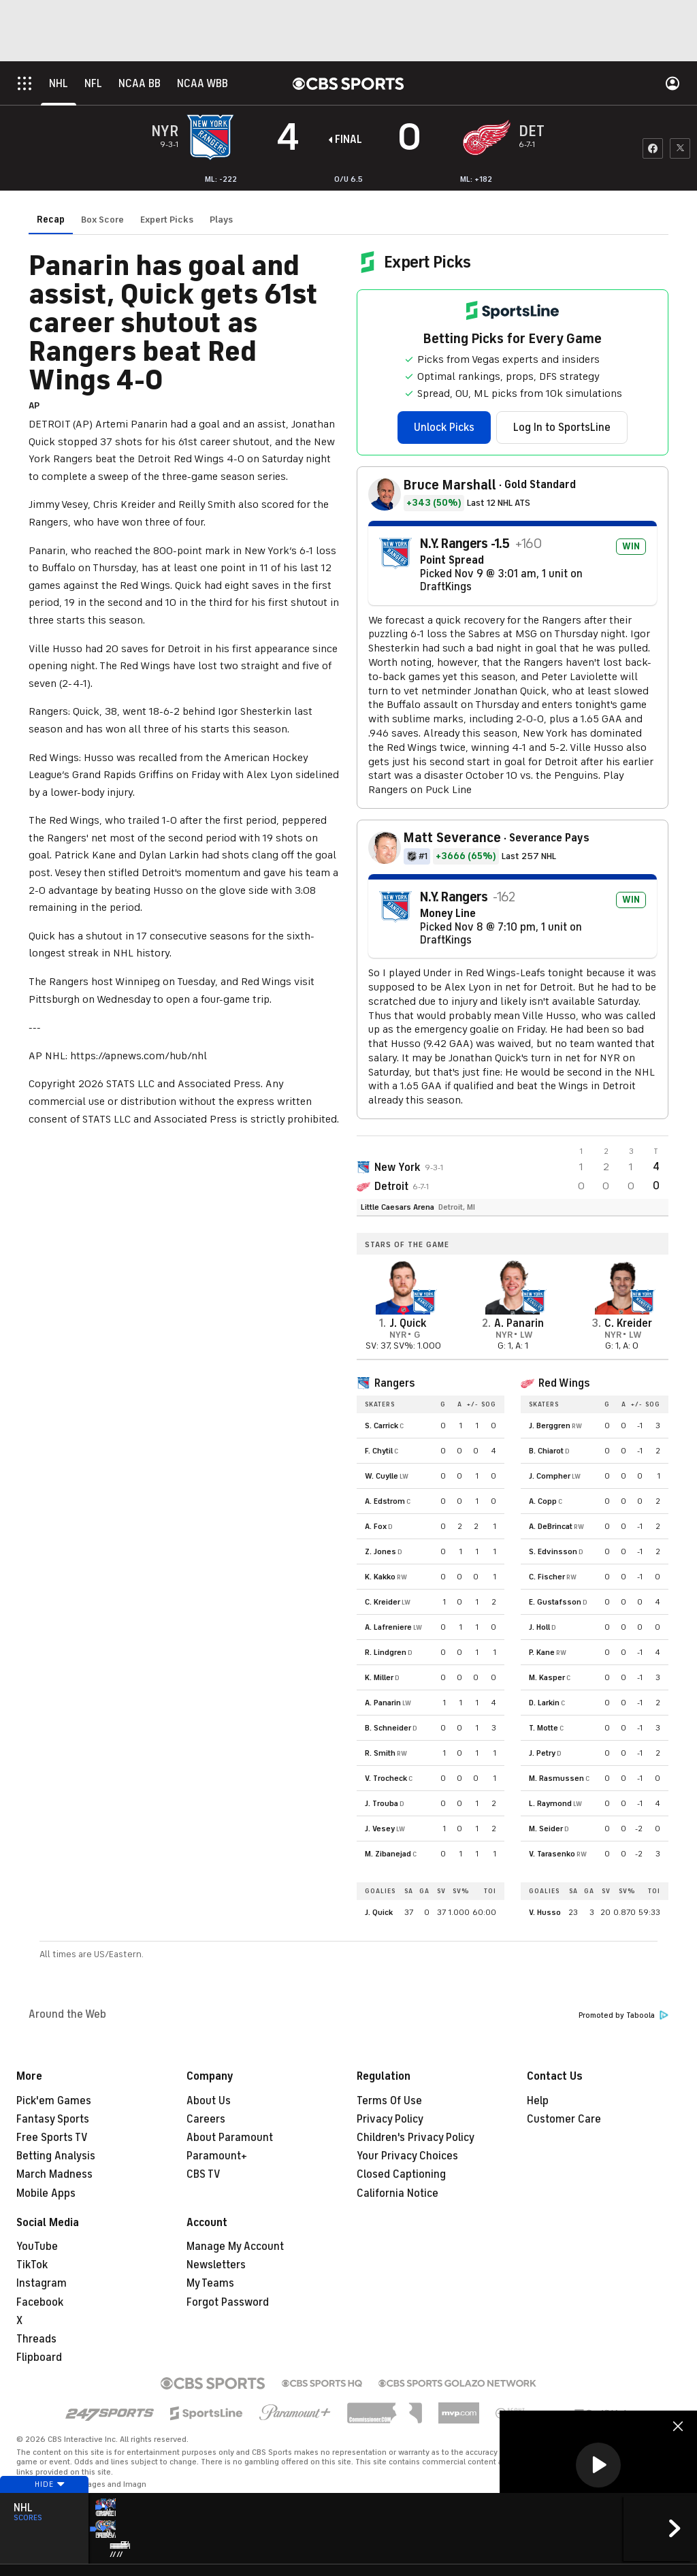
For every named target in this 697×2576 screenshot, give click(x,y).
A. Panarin (383, 1702)
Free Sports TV (52, 2137)
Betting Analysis (55, 2156)
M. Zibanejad (388, 1853)
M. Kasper (547, 1677)
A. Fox (376, 1526)
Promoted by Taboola (623, 2015)
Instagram (41, 2283)
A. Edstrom (385, 1501)
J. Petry (542, 1753)
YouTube (37, 2246)
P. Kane (542, 1652)
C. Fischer (547, 1576)
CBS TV (204, 2174)
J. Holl (539, 1627)
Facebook (39, 2302)
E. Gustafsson (555, 1602)
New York (397, 1167)
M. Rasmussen (556, 1778)
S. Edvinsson (553, 1551)
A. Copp (543, 1501)
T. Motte (543, 1728)
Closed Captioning (401, 2174)
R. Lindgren (385, 1652)
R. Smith (380, 1753)
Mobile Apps (46, 2193)
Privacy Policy (390, 2119)
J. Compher (549, 1476)
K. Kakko (380, 1576)
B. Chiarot (546, 1450)
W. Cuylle (381, 1476)
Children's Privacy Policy (415, 2137)
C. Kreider (382, 1602)
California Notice (397, 2193)
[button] (598, 2465)
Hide (44, 2510)
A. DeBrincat (550, 1526)
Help (538, 2101)
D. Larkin (544, 1702)
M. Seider (546, 1828)
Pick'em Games (53, 2101)
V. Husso (545, 1912)
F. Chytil (379, 1450)
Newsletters (216, 2265)
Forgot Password (228, 2302)
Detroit (391, 1186)
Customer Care (564, 2119)
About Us (209, 2101)
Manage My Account (235, 2246)
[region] (598, 2466)
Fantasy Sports (52, 2119)
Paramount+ (217, 2156)
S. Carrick (381, 1425)
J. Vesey (380, 1828)
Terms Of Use (389, 2101)
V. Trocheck (386, 1778)
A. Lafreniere (388, 1627)
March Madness (54, 2174)
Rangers (394, 1383)
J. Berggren (549, 1425)
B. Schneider (388, 1728)
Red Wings (563, 1383)
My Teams (210, 2283)
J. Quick (379, 1912)
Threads (36, 2339)
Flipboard (39, 2357)
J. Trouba (381, 1803)
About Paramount (230, 2137)
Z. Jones (380, 1551)
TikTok (32, 2265)
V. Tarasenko (552, 1853)
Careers (206, 2119)
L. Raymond (550, 1803)
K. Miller (379, 1677)
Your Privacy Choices (407, 2156)
